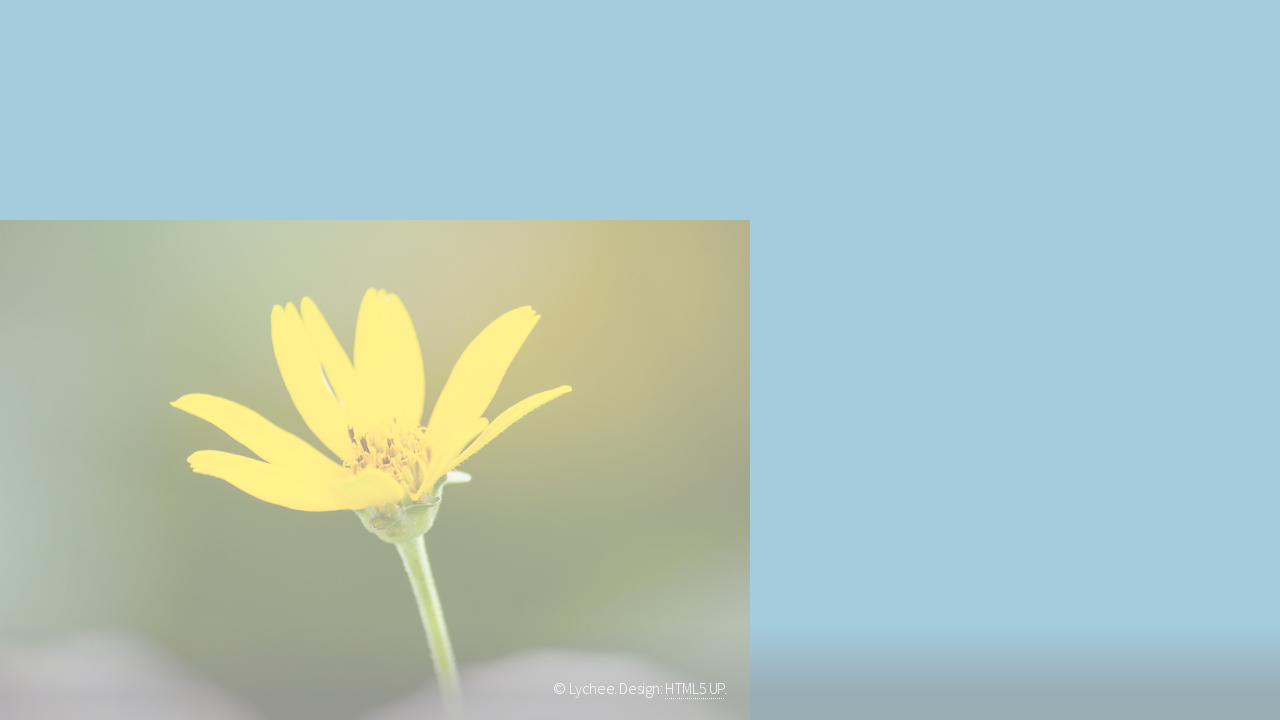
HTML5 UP (694, 688)
